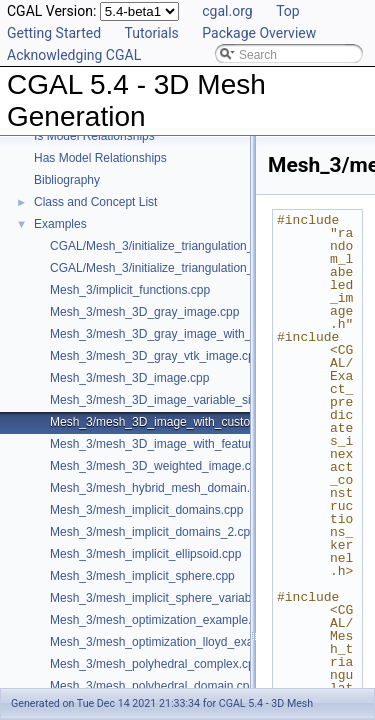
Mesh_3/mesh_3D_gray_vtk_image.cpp (155, 356)
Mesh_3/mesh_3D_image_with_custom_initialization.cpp (201, 422)
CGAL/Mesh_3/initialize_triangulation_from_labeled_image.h (211, 268)
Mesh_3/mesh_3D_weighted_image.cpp (157, 466)
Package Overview (259, 33)
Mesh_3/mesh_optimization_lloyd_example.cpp (176, 642)
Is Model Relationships (94, 136)
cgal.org (227, 11)
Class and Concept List (95, 202)
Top (288, 11)
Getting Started (54, 33)
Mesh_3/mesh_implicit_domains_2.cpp (153, 532)
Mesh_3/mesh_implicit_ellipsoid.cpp (145, 554)
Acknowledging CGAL (74, 55)
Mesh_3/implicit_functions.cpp (130, 290)
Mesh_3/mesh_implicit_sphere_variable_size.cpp (180, 598)
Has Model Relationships (100, 158)
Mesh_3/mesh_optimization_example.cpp (160, 620)
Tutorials (152, 33)
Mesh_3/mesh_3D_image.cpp (129, 378)
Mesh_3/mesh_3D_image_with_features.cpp (168, 444)
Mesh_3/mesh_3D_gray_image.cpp (144, 312)
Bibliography (67, 180)
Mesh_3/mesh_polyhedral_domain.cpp (153, 686)
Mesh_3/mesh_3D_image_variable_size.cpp (168, 400)
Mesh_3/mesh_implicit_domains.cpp (146, 510)
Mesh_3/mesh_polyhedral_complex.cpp (155, 664)
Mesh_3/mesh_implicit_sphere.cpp (142, 576)
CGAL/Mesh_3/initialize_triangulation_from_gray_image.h (203, 246)
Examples (60, 224)
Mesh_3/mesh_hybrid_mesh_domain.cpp (159, 488)
